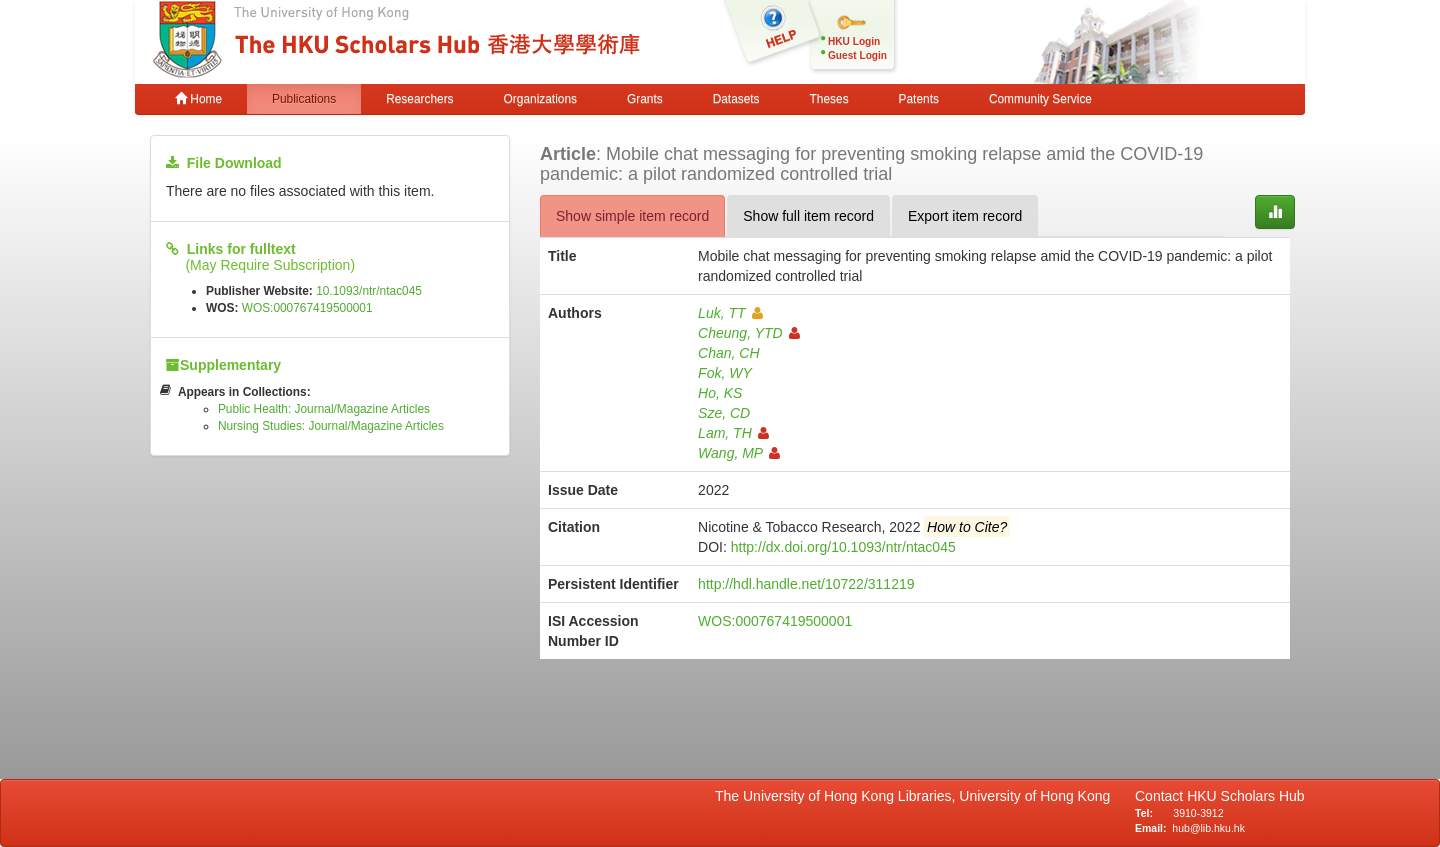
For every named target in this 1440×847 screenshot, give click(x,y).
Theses (829, 99)
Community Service (1040, 99)
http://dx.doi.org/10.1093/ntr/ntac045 (843, 547)
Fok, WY (725, 373)
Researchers (419, 99)
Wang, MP (739, 453)
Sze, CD (724, 413)
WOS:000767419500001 (307, 308)
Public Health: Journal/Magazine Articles (324, 409)
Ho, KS (720, 393)
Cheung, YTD (749, 333)
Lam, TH (733, 433)
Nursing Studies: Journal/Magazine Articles (331, 426)
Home (198, 99)
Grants (645, 99)
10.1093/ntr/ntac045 (369, 291)
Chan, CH (728, 353)
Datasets (736, 99)
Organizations (540, 99)
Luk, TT (730, 313)
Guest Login (857, 55)
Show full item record (808, 216)
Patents (919, 99)
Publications (304, 99)
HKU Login (854, 41)
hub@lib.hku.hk (1208, 828)
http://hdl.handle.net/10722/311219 (806, 584)
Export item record (965, 216)
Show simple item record (632, 216)
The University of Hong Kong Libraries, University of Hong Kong (916, 796)
